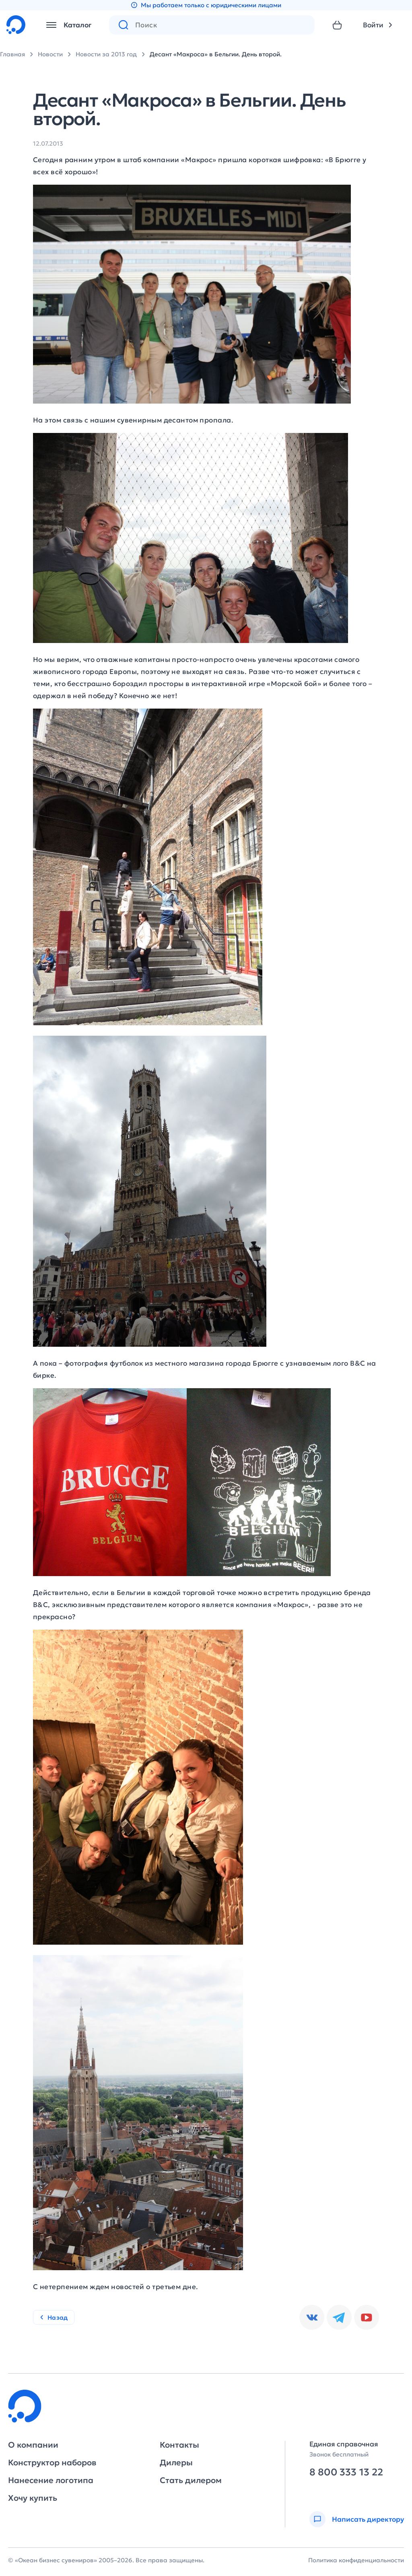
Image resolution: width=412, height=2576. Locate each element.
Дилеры (176, 2463)
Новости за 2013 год (106, 54)
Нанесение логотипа (50, 2480)
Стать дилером (191, 2480)
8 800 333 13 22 (346, 2472)
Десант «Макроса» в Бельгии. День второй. (216, 54)
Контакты (179, 2445)
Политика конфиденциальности (356, 2560)
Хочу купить (32, 2498)
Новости (50, 54)
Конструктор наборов (52, 2463)
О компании (33, 2445)
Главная (12, 54)
